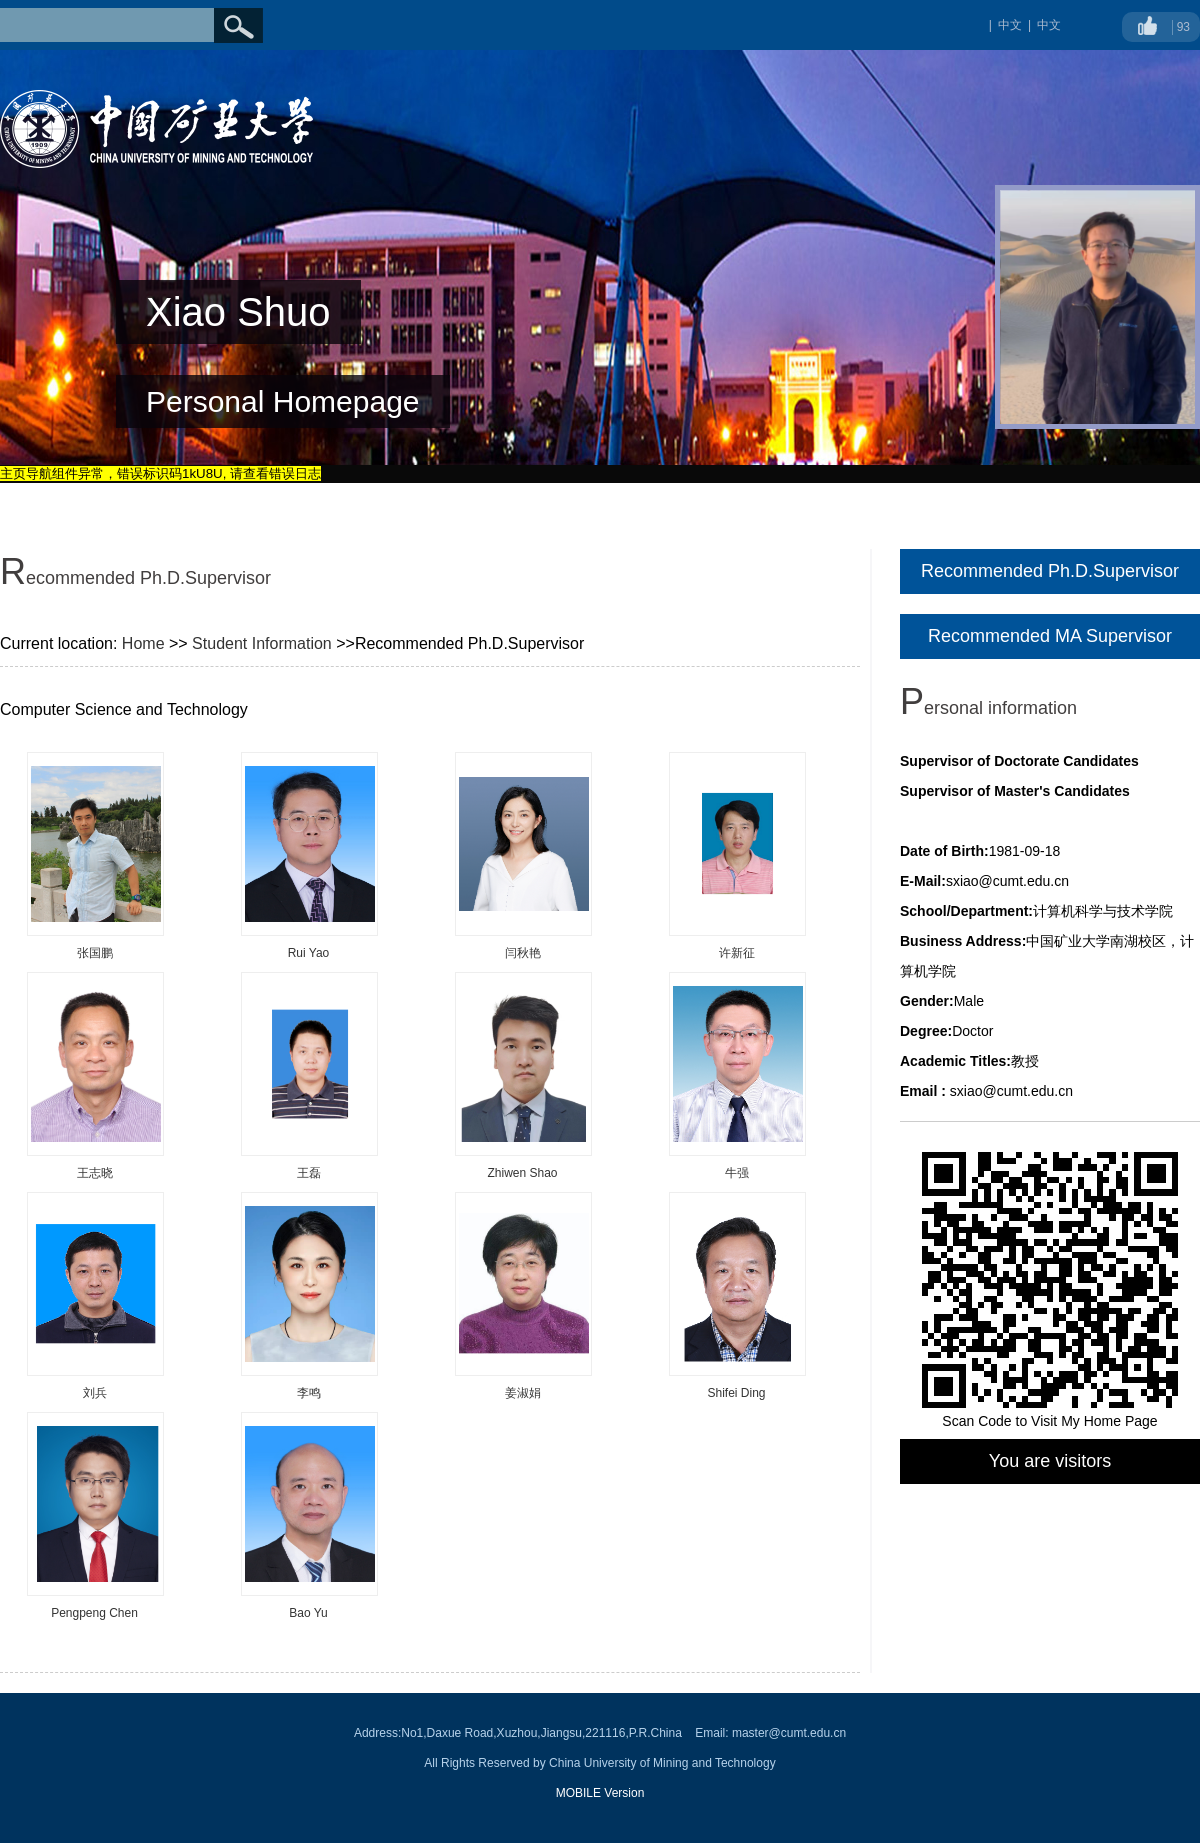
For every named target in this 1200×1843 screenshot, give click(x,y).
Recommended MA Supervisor (1050, 636)
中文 (1049, 25)
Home (143, 643)
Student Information (262, 643)
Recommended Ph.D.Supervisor (1050, 571)
